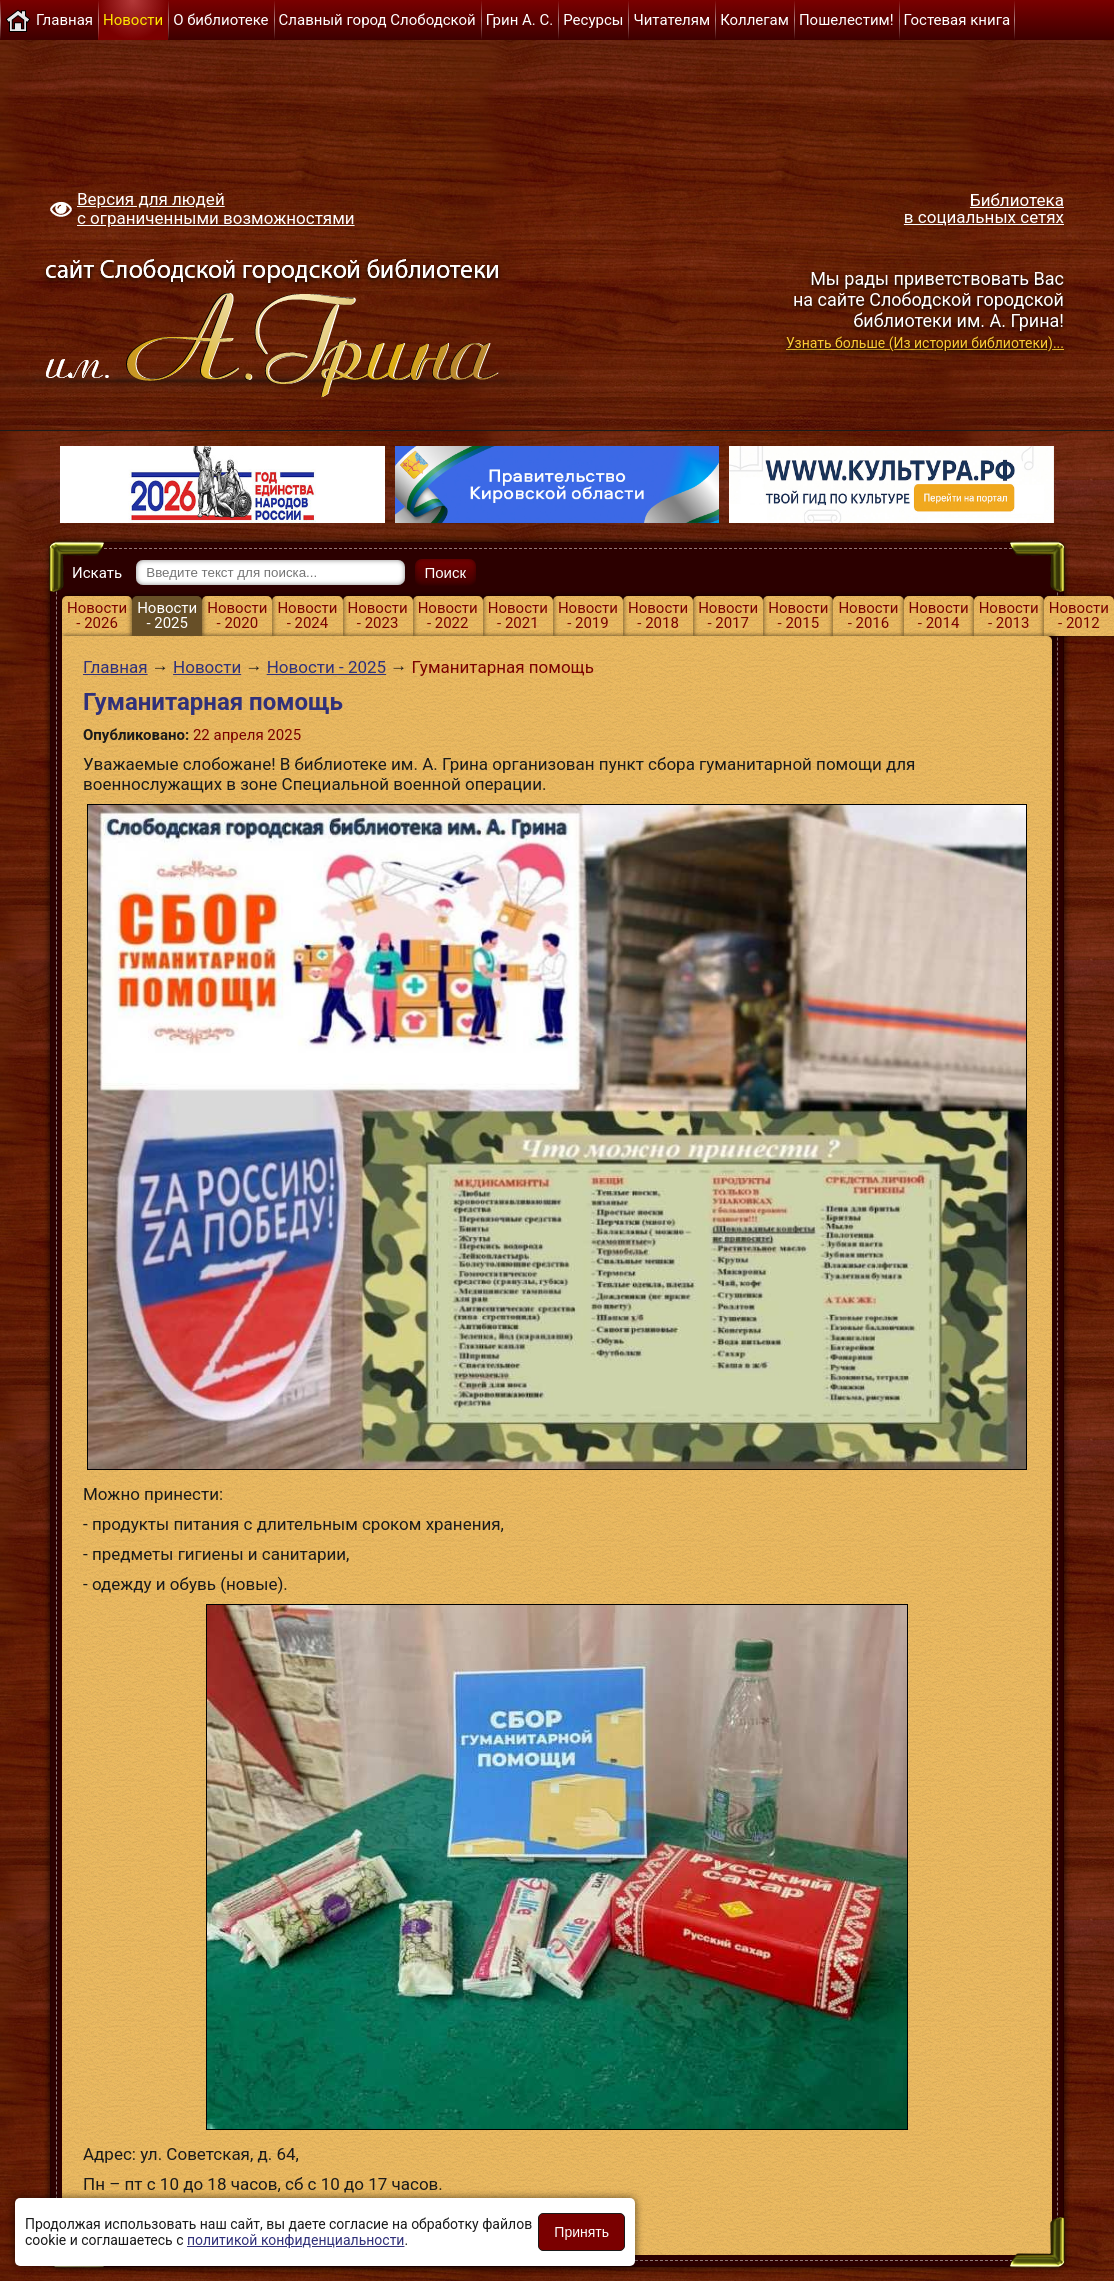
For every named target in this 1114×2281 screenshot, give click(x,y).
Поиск (446, 572)
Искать (97, 573)
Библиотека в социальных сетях (984, 208)
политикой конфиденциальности (295, 2240)
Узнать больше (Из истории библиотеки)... (925, 343)
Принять (581, 2232)
